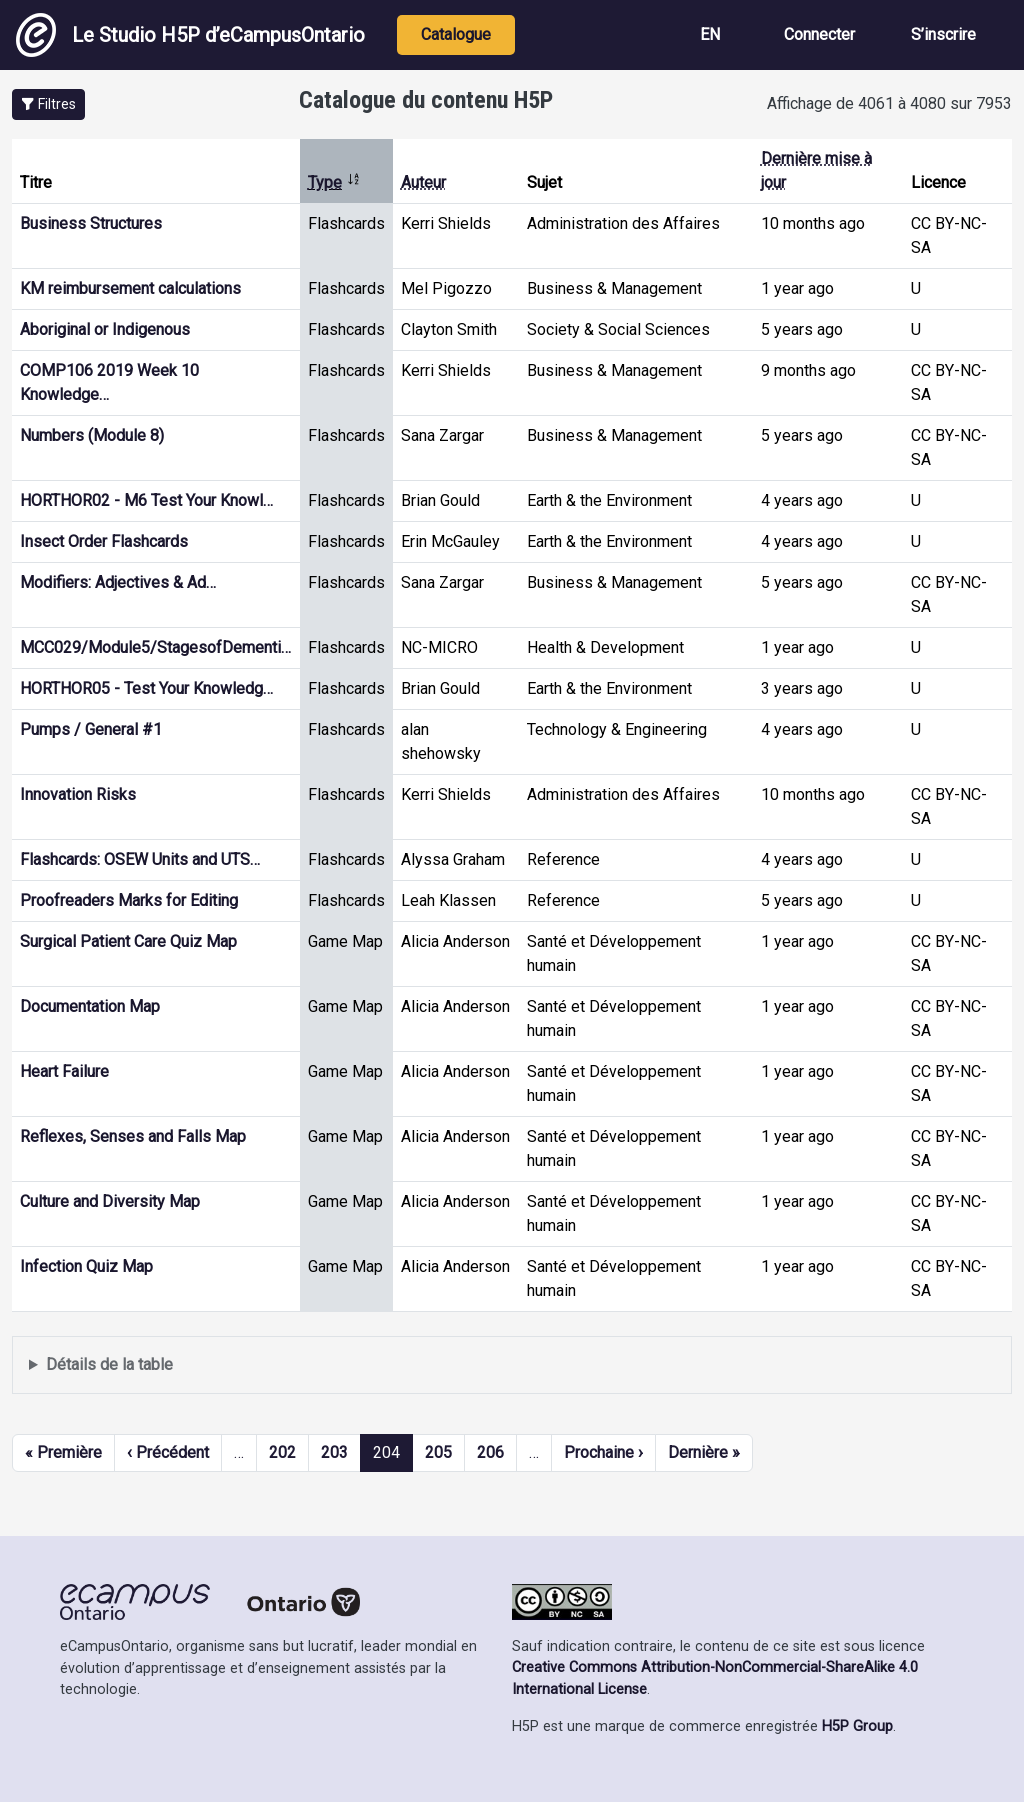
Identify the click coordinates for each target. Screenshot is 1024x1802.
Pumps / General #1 (91, 729)
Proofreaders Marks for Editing (129, 900)
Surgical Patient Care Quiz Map (128, 941)
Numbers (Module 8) (92, 435)
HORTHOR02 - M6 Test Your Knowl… (146, 500)
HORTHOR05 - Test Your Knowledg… (146, 688)
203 (334, 1452)
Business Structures (91, 223)
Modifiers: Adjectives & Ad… (118, 582)
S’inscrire (943, 34)
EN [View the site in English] (710, 34)
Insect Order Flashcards (104, 541)
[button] (48, 104)
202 (282, 1452)
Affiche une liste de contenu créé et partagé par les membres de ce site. (512, 1365)
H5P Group (857, 1726)
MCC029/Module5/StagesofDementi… (155, 647)
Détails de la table (109, 1364)
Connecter (819, 34)
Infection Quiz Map (86, 1266)
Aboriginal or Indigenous (105, 329)
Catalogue (456, 34)
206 (490, 1452)
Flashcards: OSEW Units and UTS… (140, 859)
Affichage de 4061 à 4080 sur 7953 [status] (889, 103)
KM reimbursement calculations (130, 288)
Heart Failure (64, 1071)
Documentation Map (90, 1006)
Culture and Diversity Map (110, 1201)
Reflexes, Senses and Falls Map (133, 1136)
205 (438, 1452)
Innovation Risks (78, 794)
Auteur (423, 182)
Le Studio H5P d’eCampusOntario (190, 35)
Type (334, 182)
